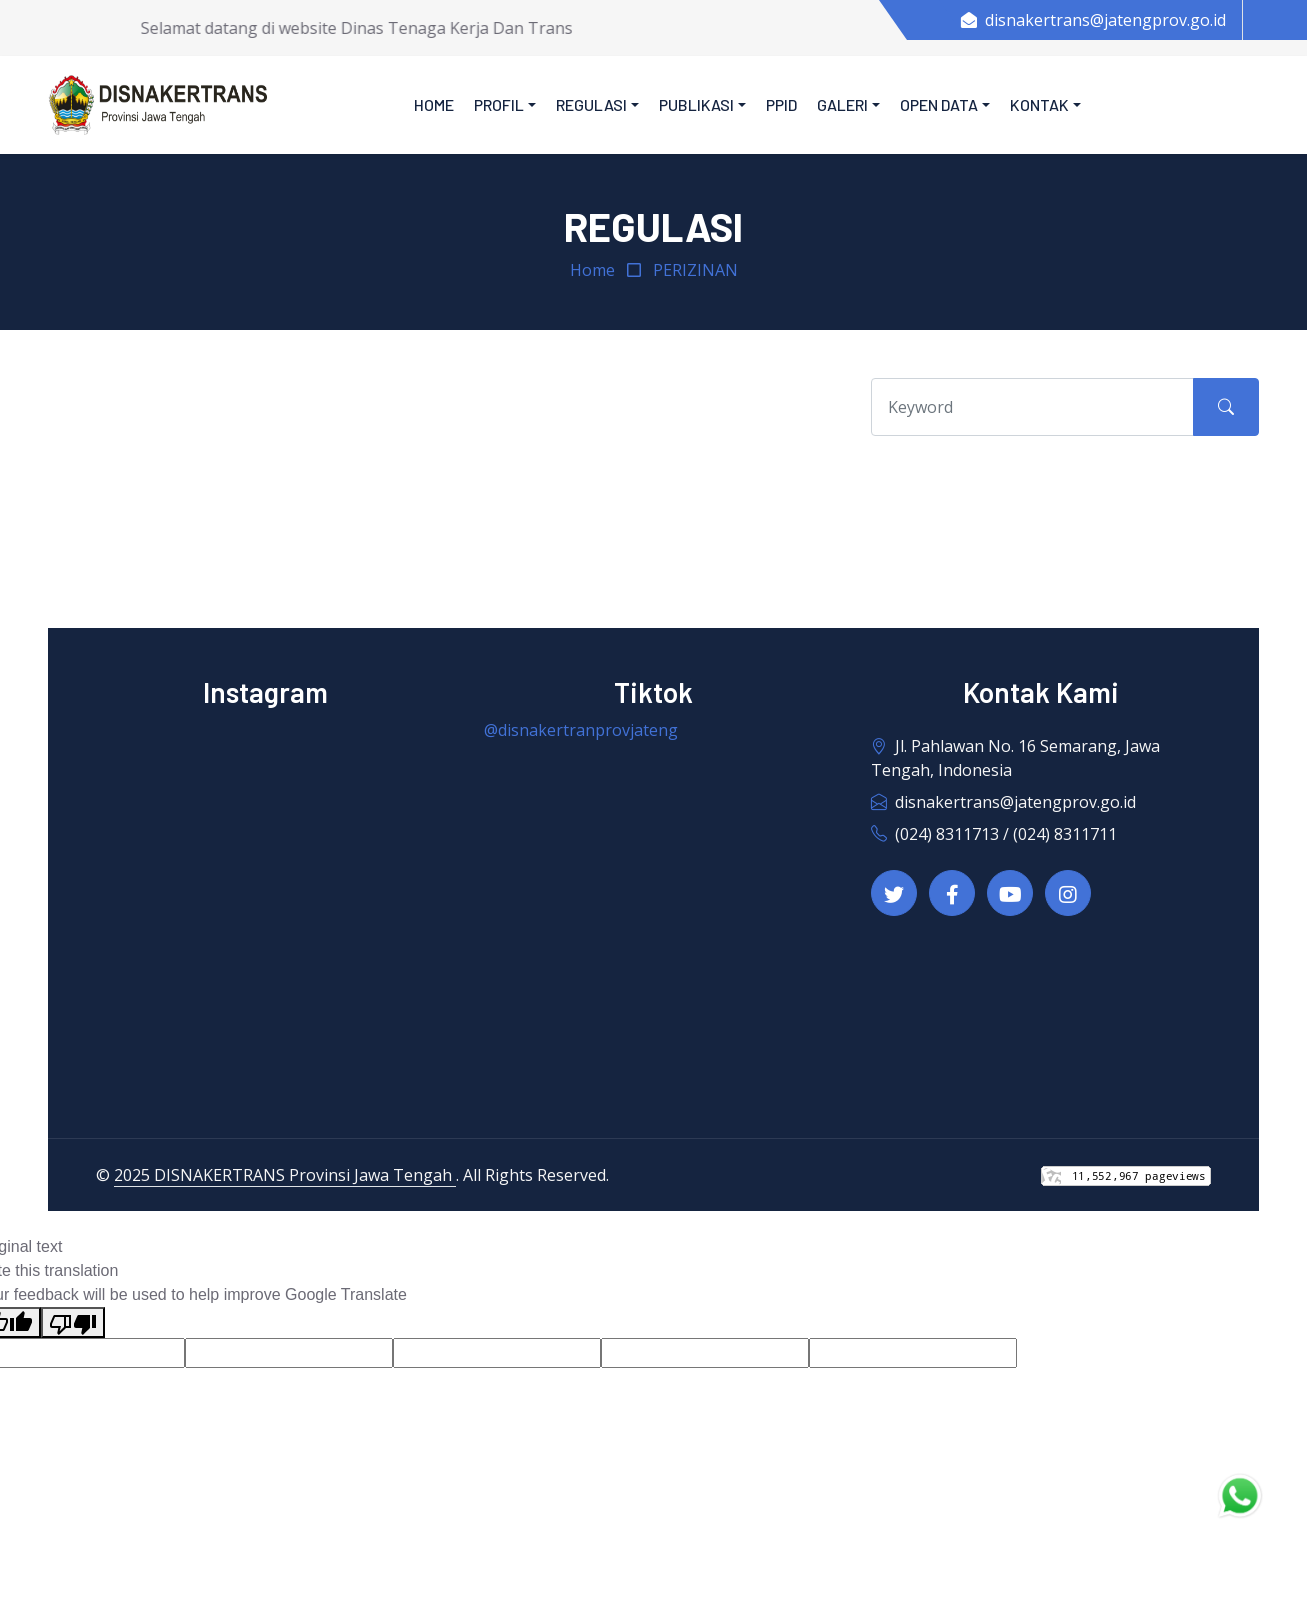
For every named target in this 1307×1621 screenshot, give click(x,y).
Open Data (939, 104)
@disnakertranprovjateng (581, 730)
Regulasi (591, 104)
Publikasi (696, 104)
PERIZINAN (695, 270)
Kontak (1039, 104)
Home (434, 104)
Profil (499, 104)
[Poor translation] (73, 1322)
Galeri (842, 104)
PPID (781, 104)
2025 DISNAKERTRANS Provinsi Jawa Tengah (285, 1175)
